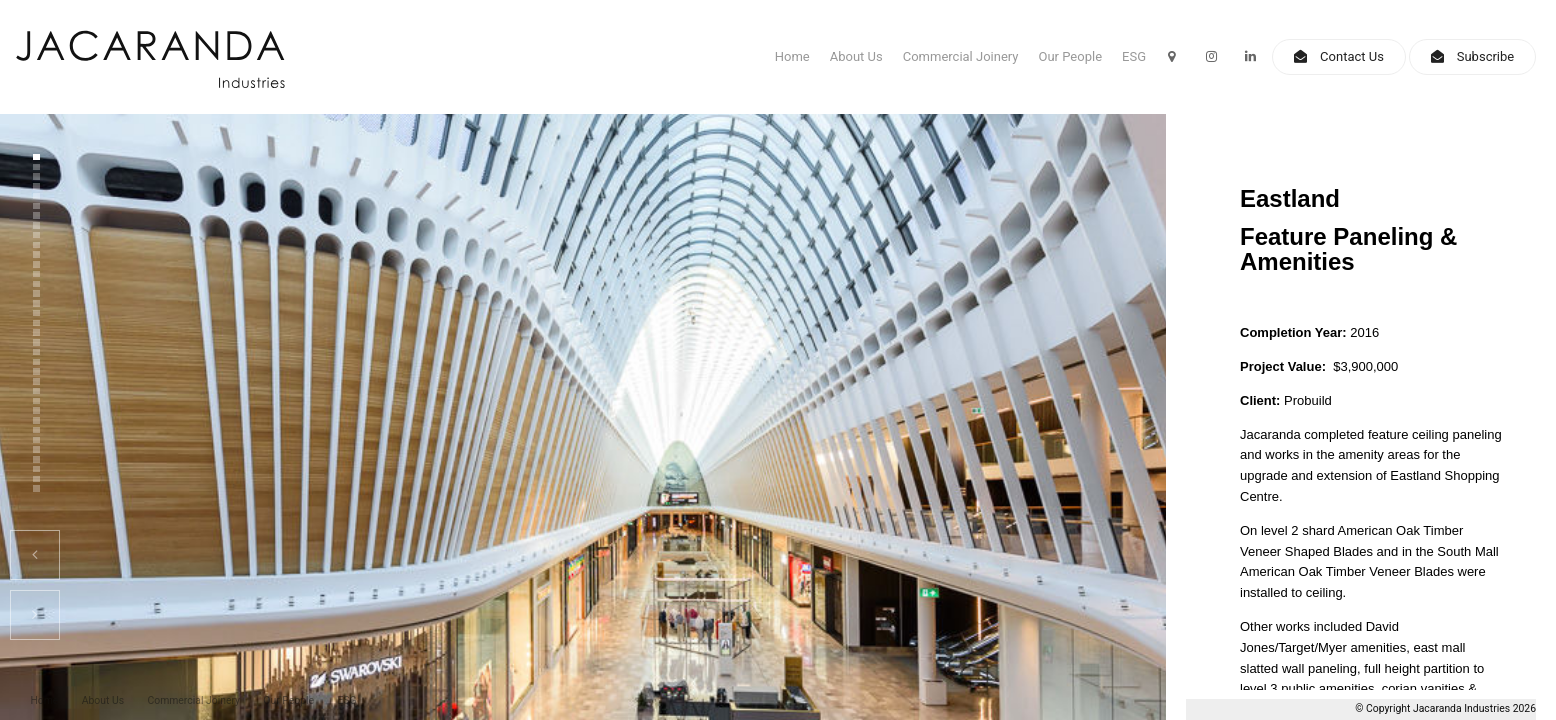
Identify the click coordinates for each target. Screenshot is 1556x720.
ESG (1134, 56)
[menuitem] (44, 701)
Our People (1071, 56)
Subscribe (1485, 56)
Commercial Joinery (961, 56)
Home (792, 56)
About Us (856, 56)
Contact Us (1352, 56)
